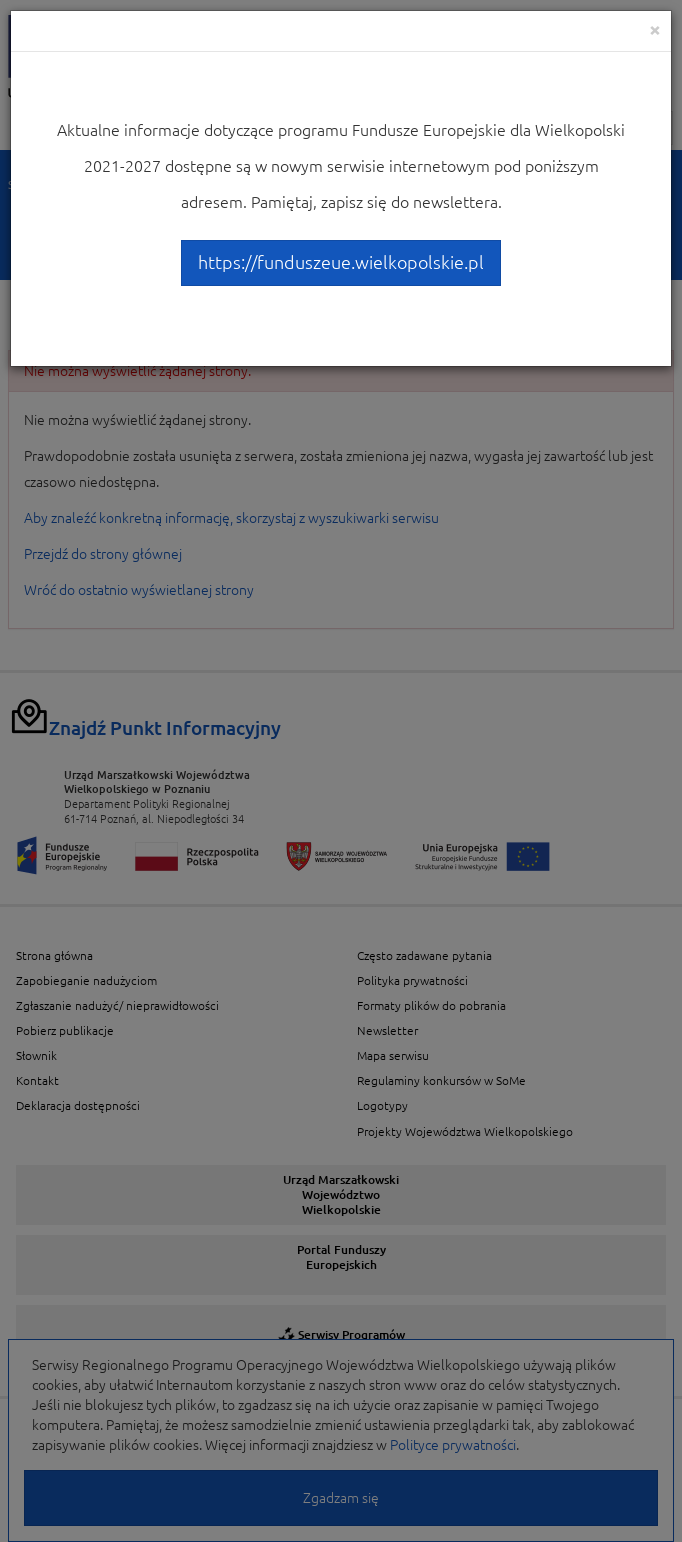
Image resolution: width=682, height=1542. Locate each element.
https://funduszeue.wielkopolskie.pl (341, 262)
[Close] (655, 29)
